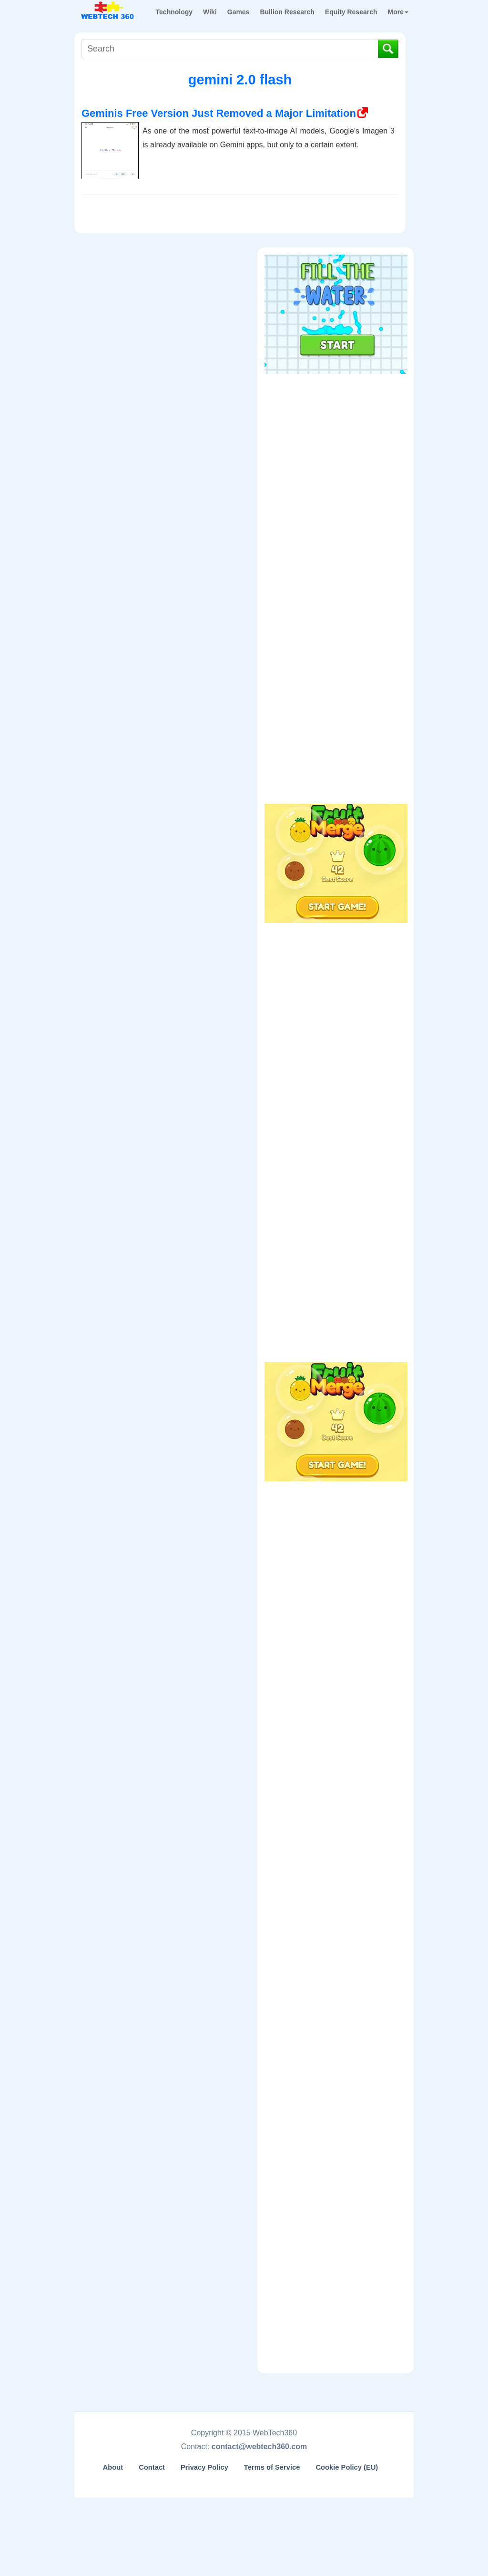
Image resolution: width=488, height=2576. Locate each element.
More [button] (398, 12)
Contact (152, 2467)
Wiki (210, 12)
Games (238, 12)
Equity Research (351, 12)
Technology (174, 12)
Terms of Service (272, 2467)
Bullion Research (287, 12)
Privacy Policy (204, 2467)
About (113, 2467)
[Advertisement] (335, 438)
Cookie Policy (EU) (346, 2467)
